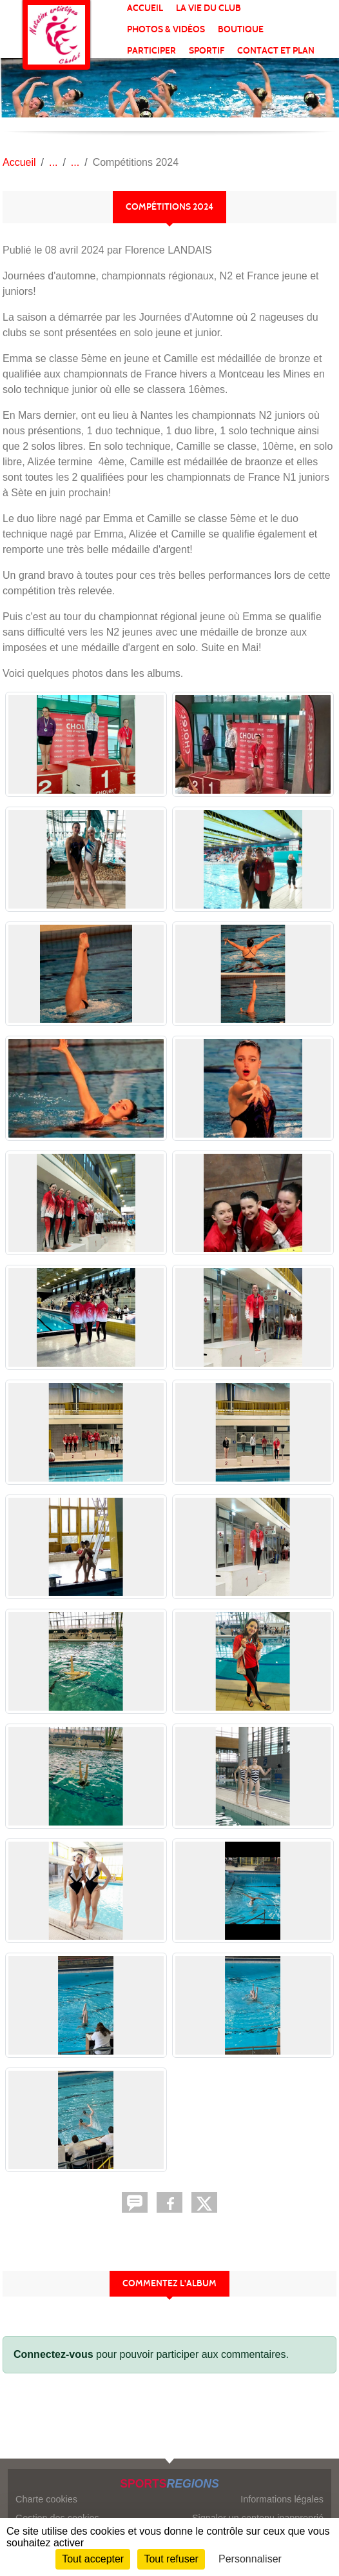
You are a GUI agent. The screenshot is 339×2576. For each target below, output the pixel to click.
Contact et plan (276, 50)
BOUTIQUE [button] (241, 29)
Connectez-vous (53, 2354)
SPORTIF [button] (206, 50)
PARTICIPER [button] (151, 50)
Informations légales (282, 2499)
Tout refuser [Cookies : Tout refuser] (171, 2558)
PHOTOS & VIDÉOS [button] (166, 29)
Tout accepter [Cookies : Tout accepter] (93, 2558)
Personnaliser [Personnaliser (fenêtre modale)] (250, 2558)
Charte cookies (46, 2499)
